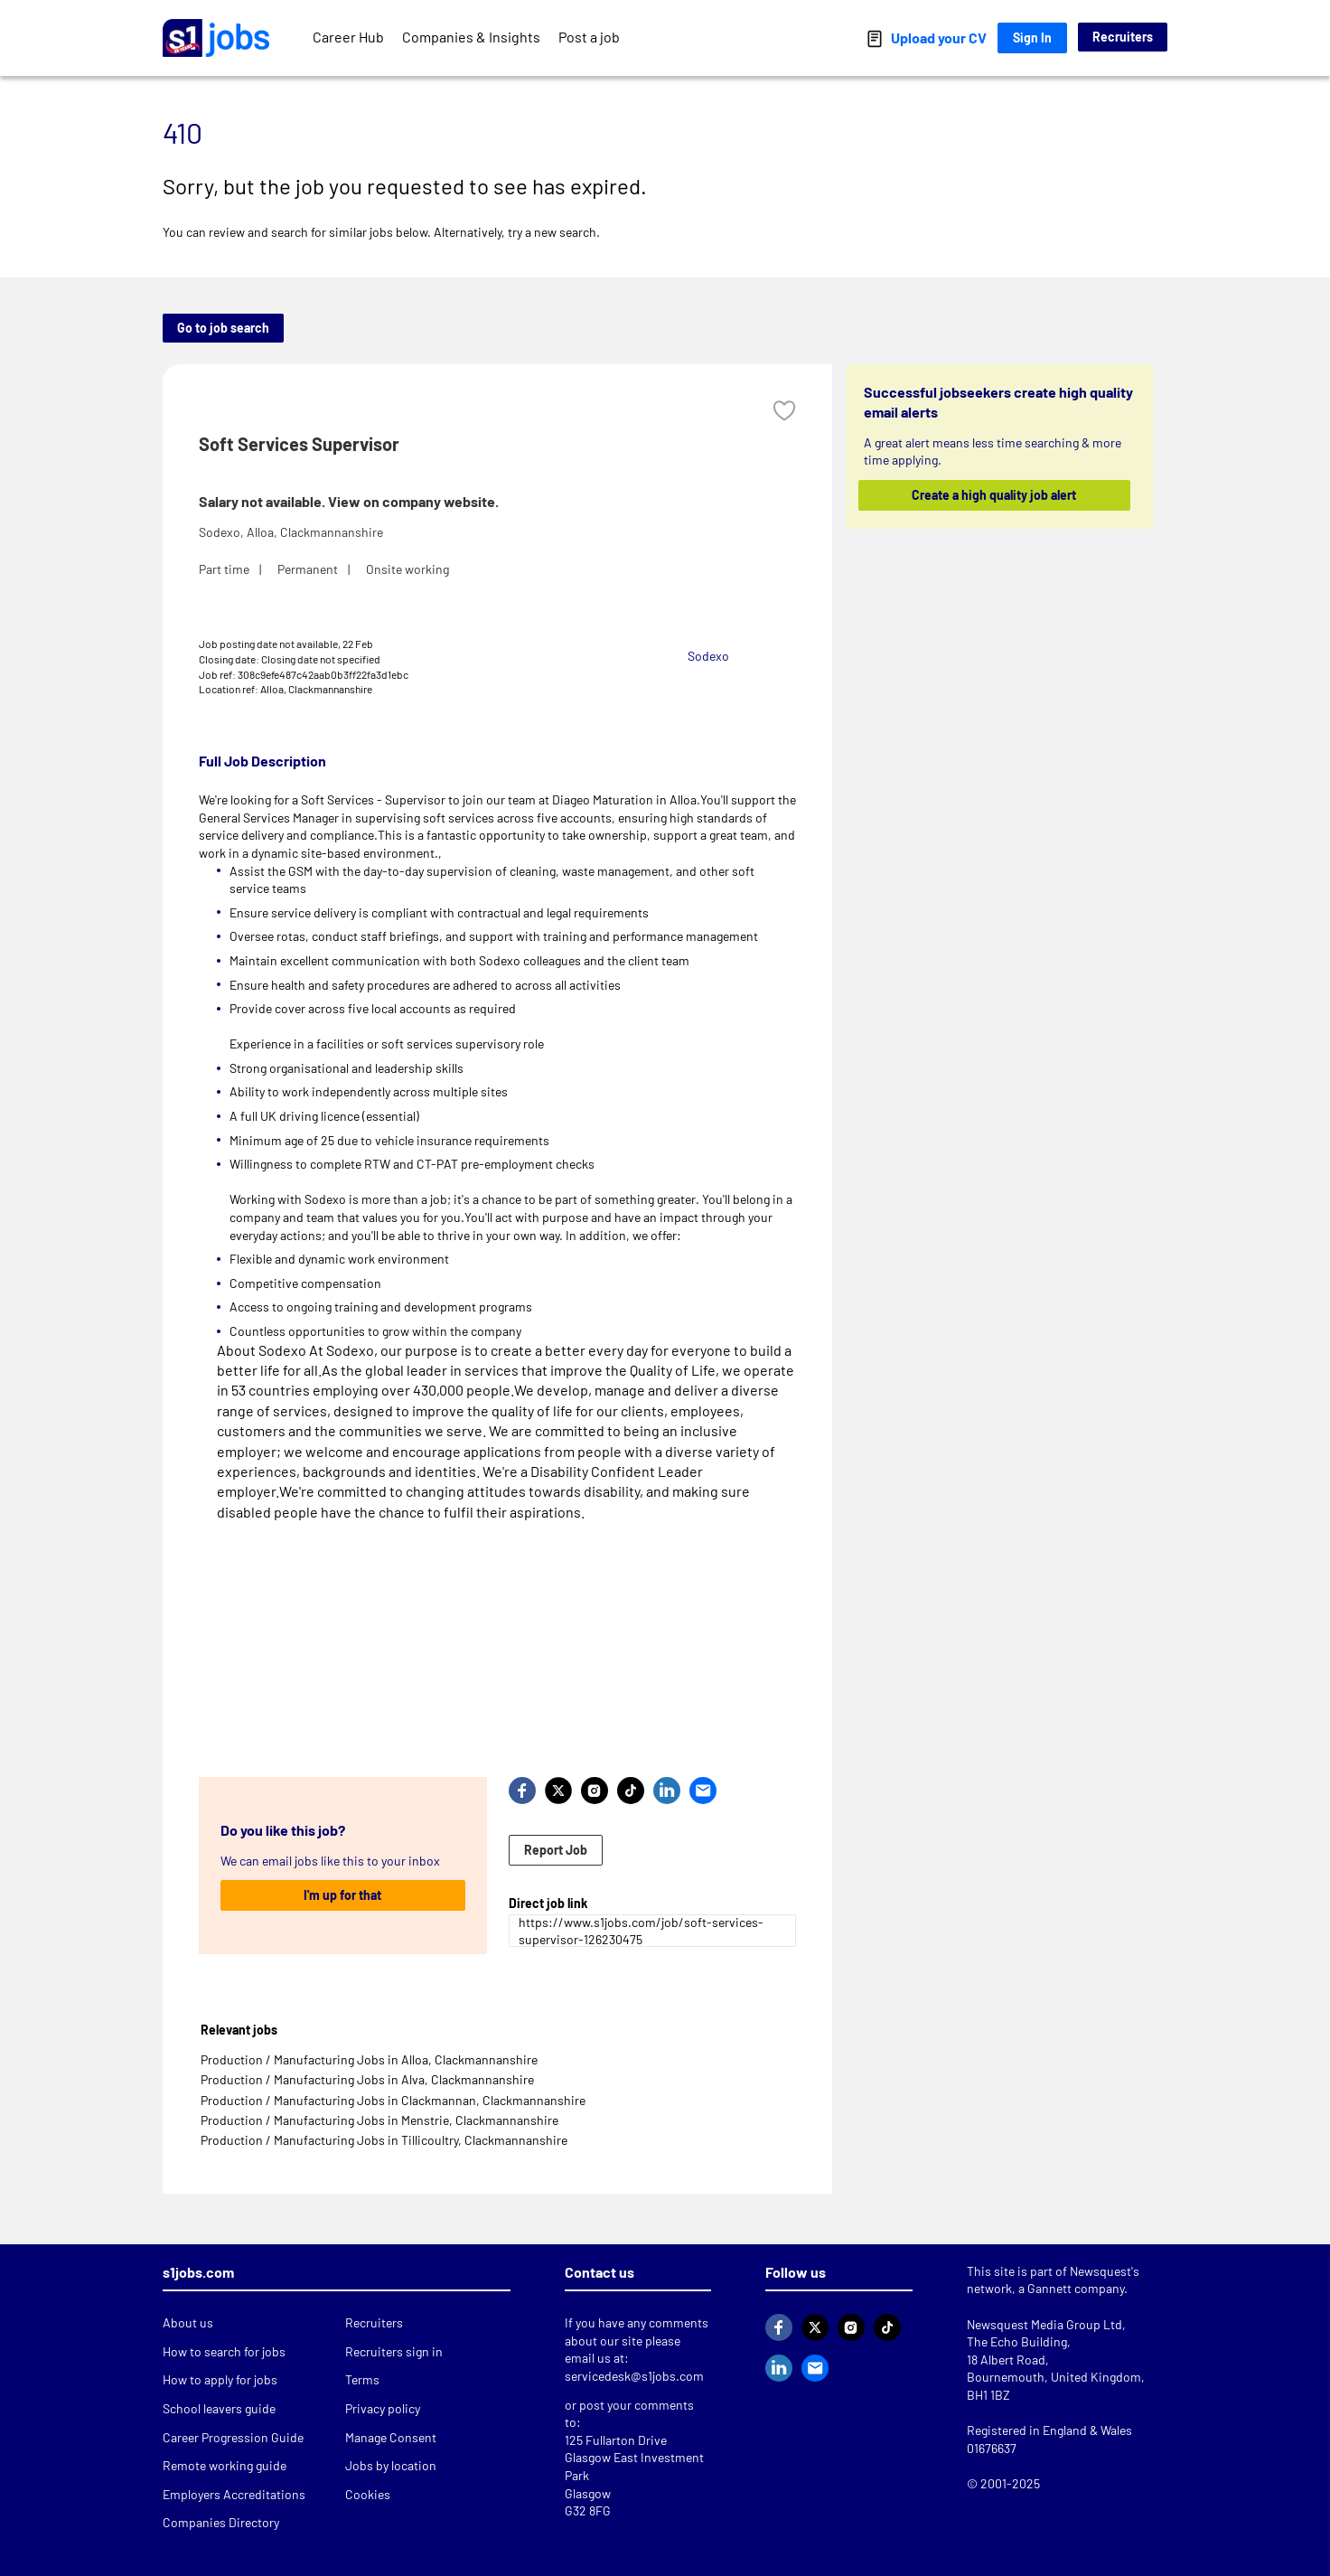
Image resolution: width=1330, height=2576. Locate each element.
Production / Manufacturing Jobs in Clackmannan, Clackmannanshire (393, 2100)
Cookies (367, 2494)
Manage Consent (390, 2437)
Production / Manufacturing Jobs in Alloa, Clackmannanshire (369, 2059)
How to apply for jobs (220, 2379)
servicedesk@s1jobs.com (634, 2375)
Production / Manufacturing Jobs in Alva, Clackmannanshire (367, 2079)
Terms (362, 2379)
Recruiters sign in (394, 2351)
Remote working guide (224, 2465)
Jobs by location (390, 2465)
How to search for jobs (224, 2351)
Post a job (589, 36)
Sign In (1032, 37)
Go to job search (223, 327)
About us (188, 2322)
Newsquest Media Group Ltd (1044, 2324)
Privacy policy (382, 2408)
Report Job (555, 1849)
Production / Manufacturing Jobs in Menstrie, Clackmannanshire (379, 2120)
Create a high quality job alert (995, 495)
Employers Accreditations (234, 2494)
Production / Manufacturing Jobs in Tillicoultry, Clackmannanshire (384, 2140)
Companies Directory (221, 2522)
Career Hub (348, 36)
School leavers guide (219, 2408)
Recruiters (1122, 36)
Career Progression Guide (233, 2437)
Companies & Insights (471, 36)
